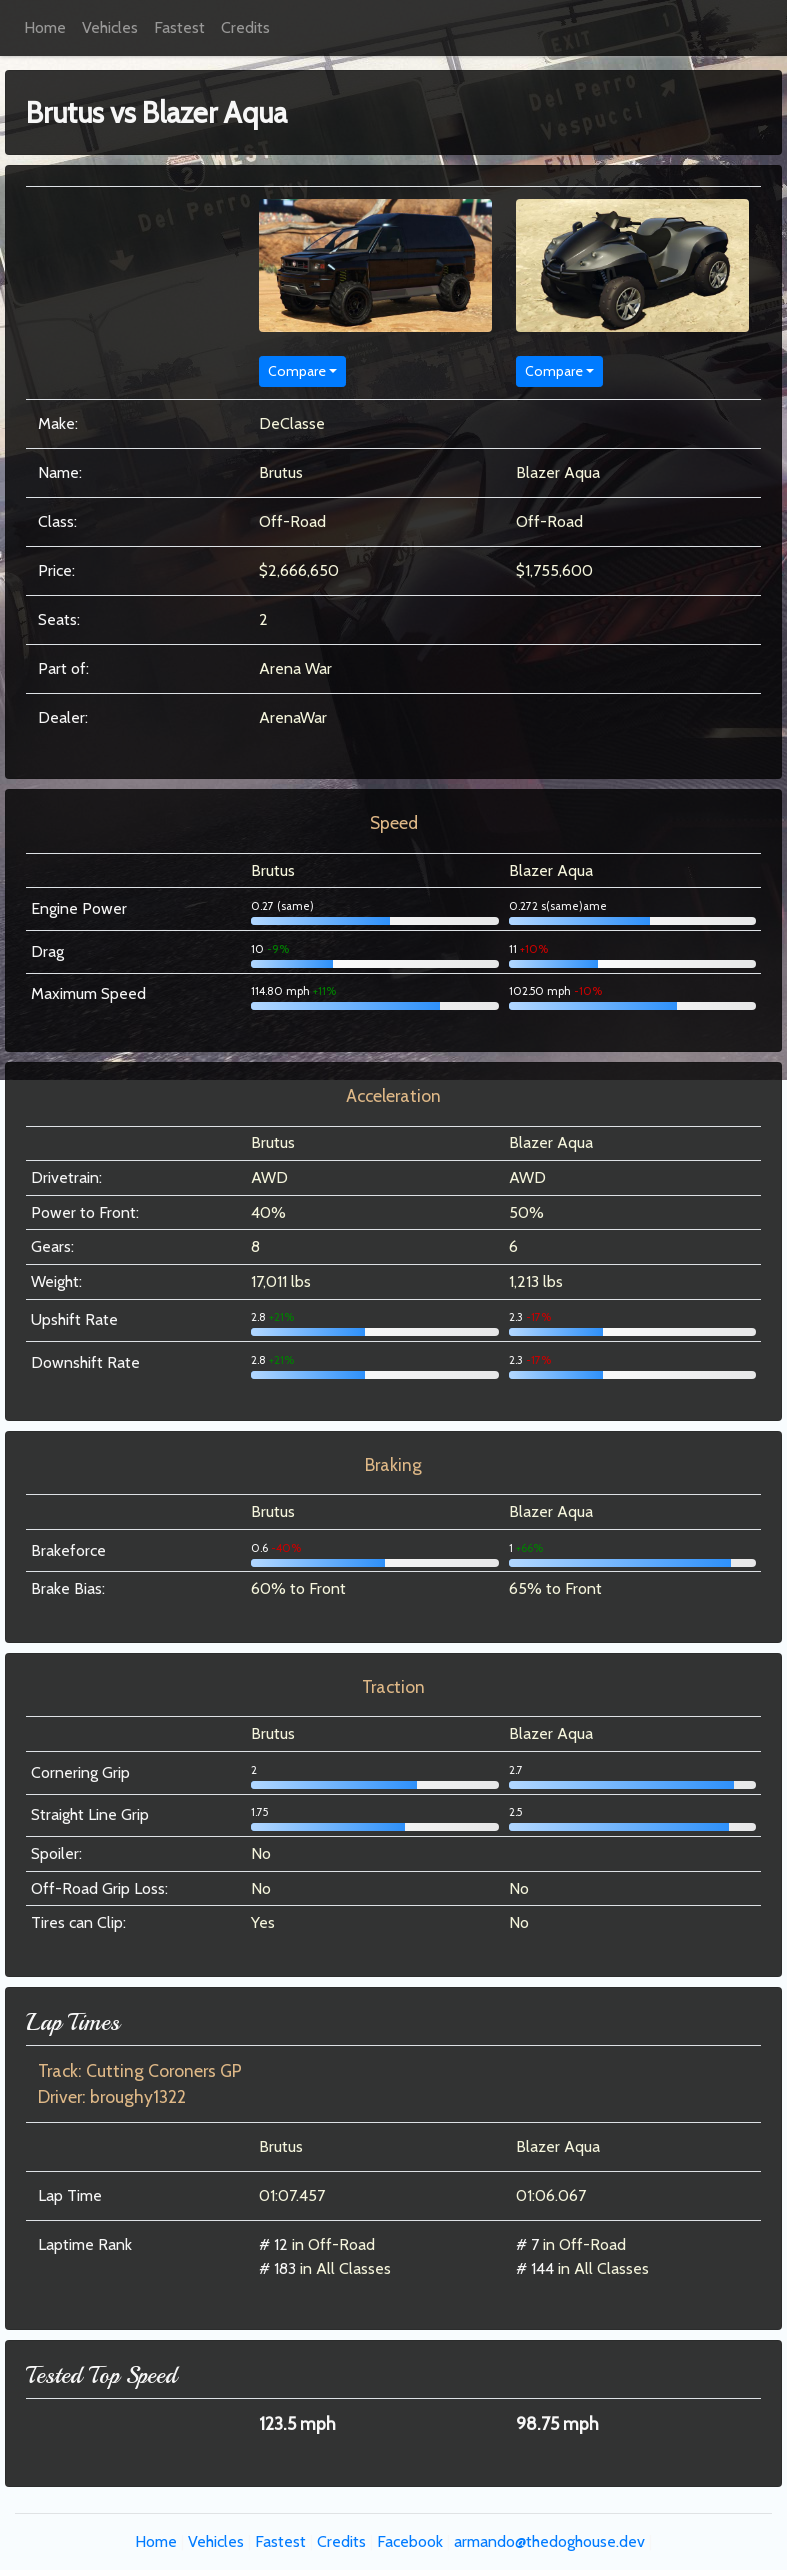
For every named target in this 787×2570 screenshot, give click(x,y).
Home (45, 27)
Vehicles (110, 27)
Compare (297, 371)
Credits (245, 27)
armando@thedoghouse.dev (549, 2541)
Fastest (179, 27)
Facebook (410, 2541)
